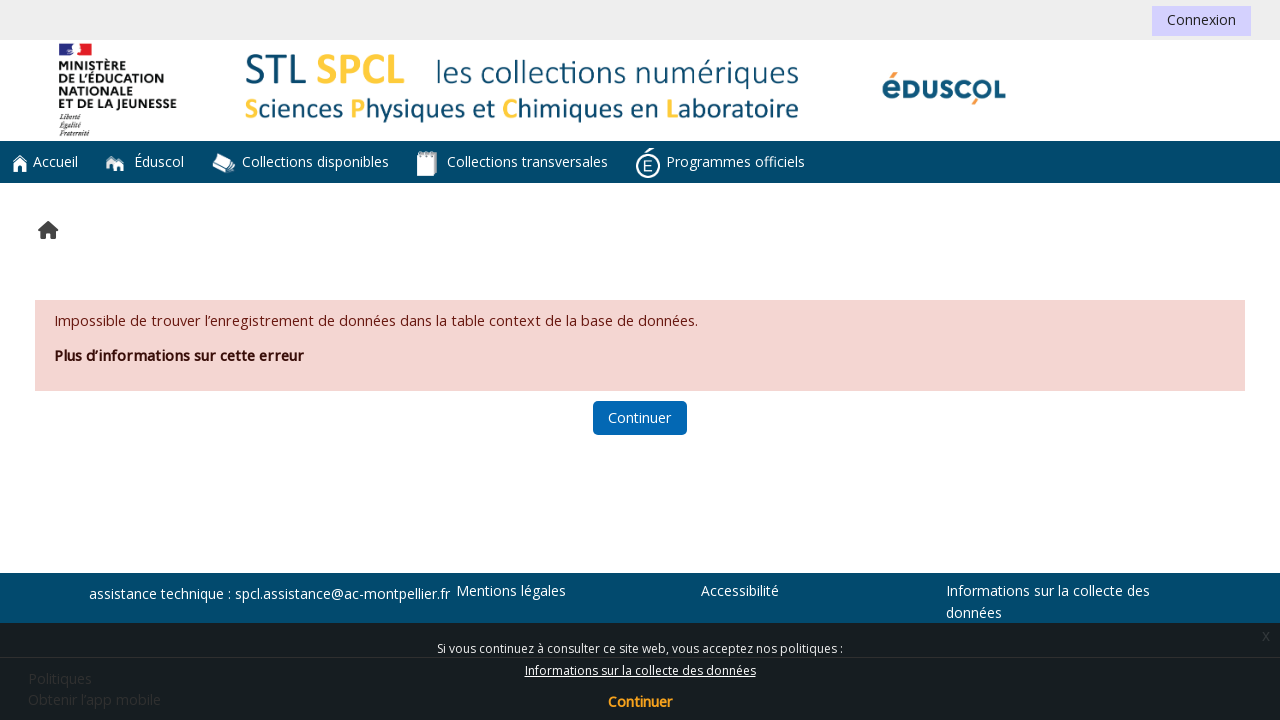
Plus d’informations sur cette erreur (179, 355)
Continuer (640, 701)
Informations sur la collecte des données (640, 670)
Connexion (1201, 19)
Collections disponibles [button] (300, 163)
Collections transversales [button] (512, 163)
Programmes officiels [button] (720, 163)
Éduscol (145, 161)
